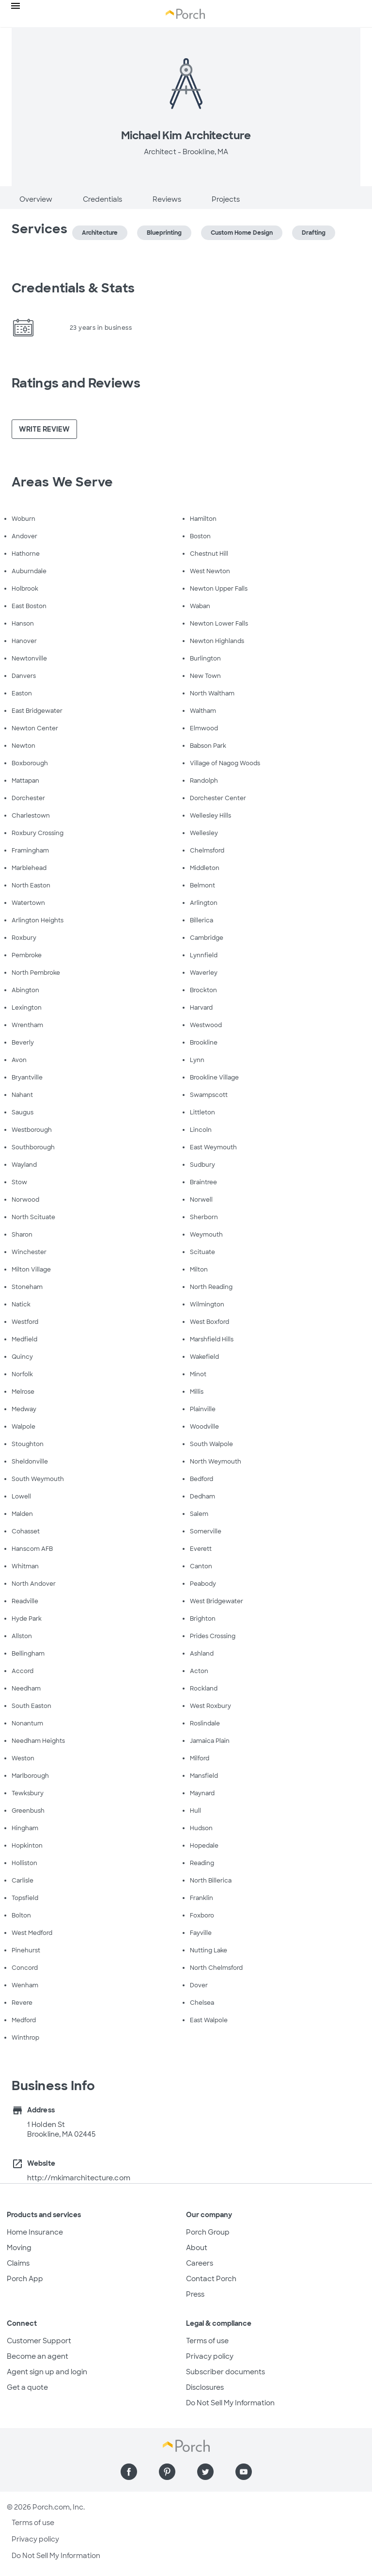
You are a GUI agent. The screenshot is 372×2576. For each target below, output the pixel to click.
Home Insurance (35, 2232)
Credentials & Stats (73, 288)
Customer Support (39, 2340)
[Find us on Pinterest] (167, 2471)
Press (195, 2294)
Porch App (25, 2278)
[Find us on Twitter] (205, 2471)
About (196, 2247)
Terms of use (207, 2340)
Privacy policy (209, 2356)
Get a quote (27, 2387)
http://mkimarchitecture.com (78, 2178)
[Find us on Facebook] (129, 2471)
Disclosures (205, 2387)
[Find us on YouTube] (243, 2471)
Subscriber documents (225, 2371)
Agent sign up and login (47, 2371)
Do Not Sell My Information (230, 2403)
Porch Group (208, 2232)
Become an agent (37, 2356)
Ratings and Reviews (76, 383)
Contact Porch (211, 2278)
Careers (199, 2263)
